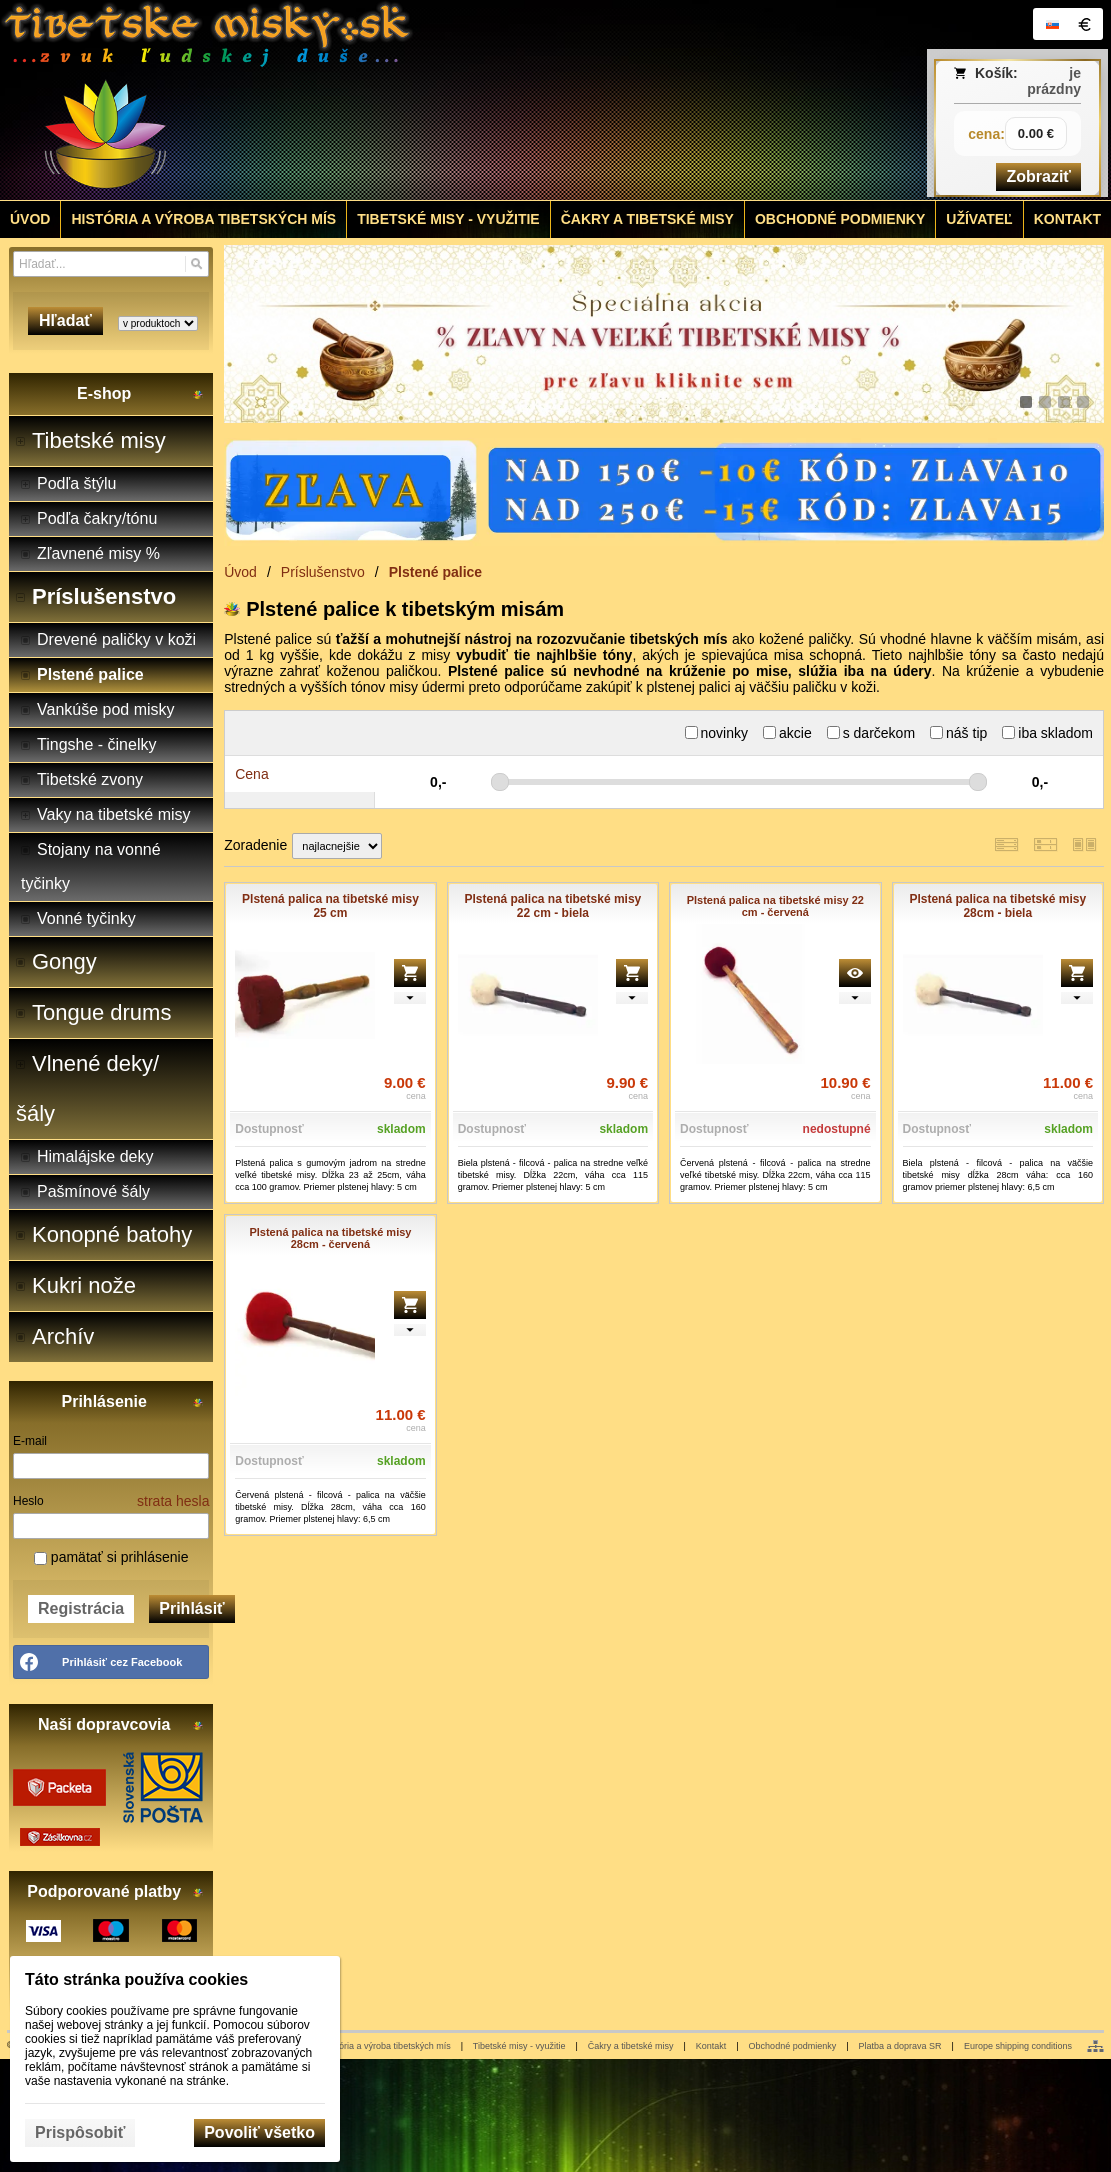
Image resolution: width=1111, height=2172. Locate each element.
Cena (251, 774)
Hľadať (65, 320)
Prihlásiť (191, 1608)
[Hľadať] (196, 264)
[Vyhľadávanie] (111, 264)
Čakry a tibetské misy (631, 2046)
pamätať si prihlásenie (111, 1557)
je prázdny (1054, 81)
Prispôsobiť (80, 2132)
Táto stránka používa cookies (136, 1979)
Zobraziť (1038, 176)
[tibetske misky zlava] (664, 334)
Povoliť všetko (259, 2132)
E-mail (30, 1441)
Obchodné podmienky (793, 2046)
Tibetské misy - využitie (519, 2046)
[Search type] (158, 323)
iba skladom (1047, 733)
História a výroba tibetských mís (387, 2046)
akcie (787, 733)
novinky (716, 733)
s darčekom (871, 733)
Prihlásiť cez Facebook (122, 1662)
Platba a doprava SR (900, 2046)
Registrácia (81, 1608)
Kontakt (711, 2046)
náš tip (958, 733)
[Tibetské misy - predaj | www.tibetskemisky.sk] (417, 100)
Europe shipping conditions (1018, 2046)
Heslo (28, 1501)
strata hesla (173, 1501)
